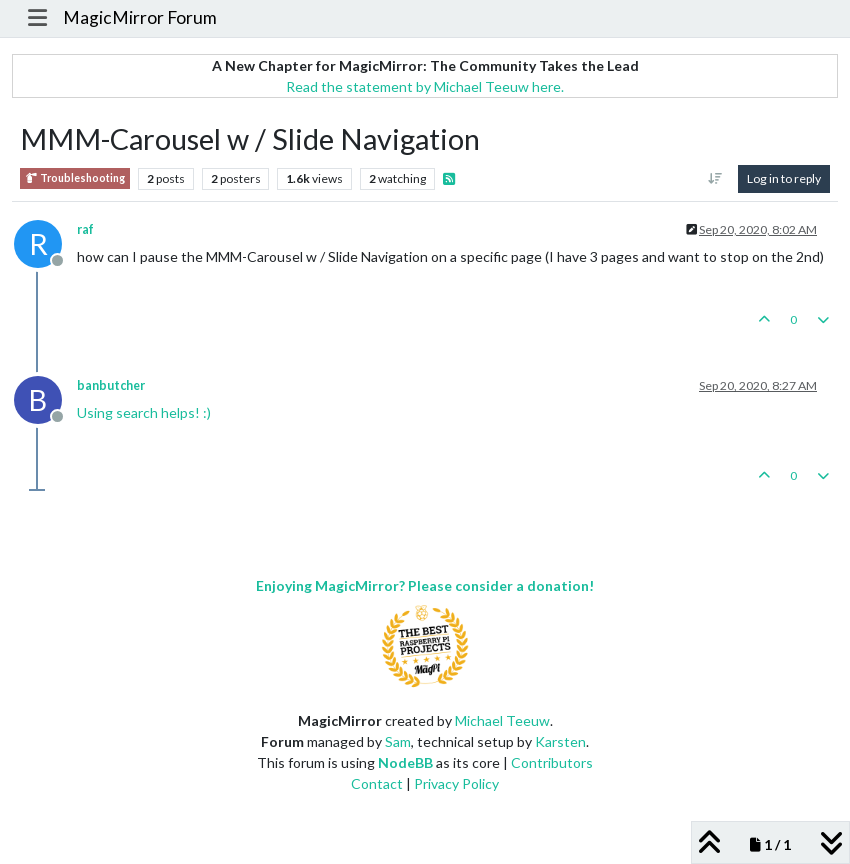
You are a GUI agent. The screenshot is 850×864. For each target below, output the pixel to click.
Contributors (552, 762)
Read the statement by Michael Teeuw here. (425, 86)
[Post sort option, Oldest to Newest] (715, 179)
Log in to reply (784, 178)
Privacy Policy (456, 783)
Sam (398, 741)
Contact (377, 783)
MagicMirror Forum (140, 17)
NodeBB (405, 762)
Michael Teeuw (502, 720)
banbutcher (111, 385)
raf (85, 229)
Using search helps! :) (144, 412)
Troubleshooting (75, 178)
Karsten (560, 741)
